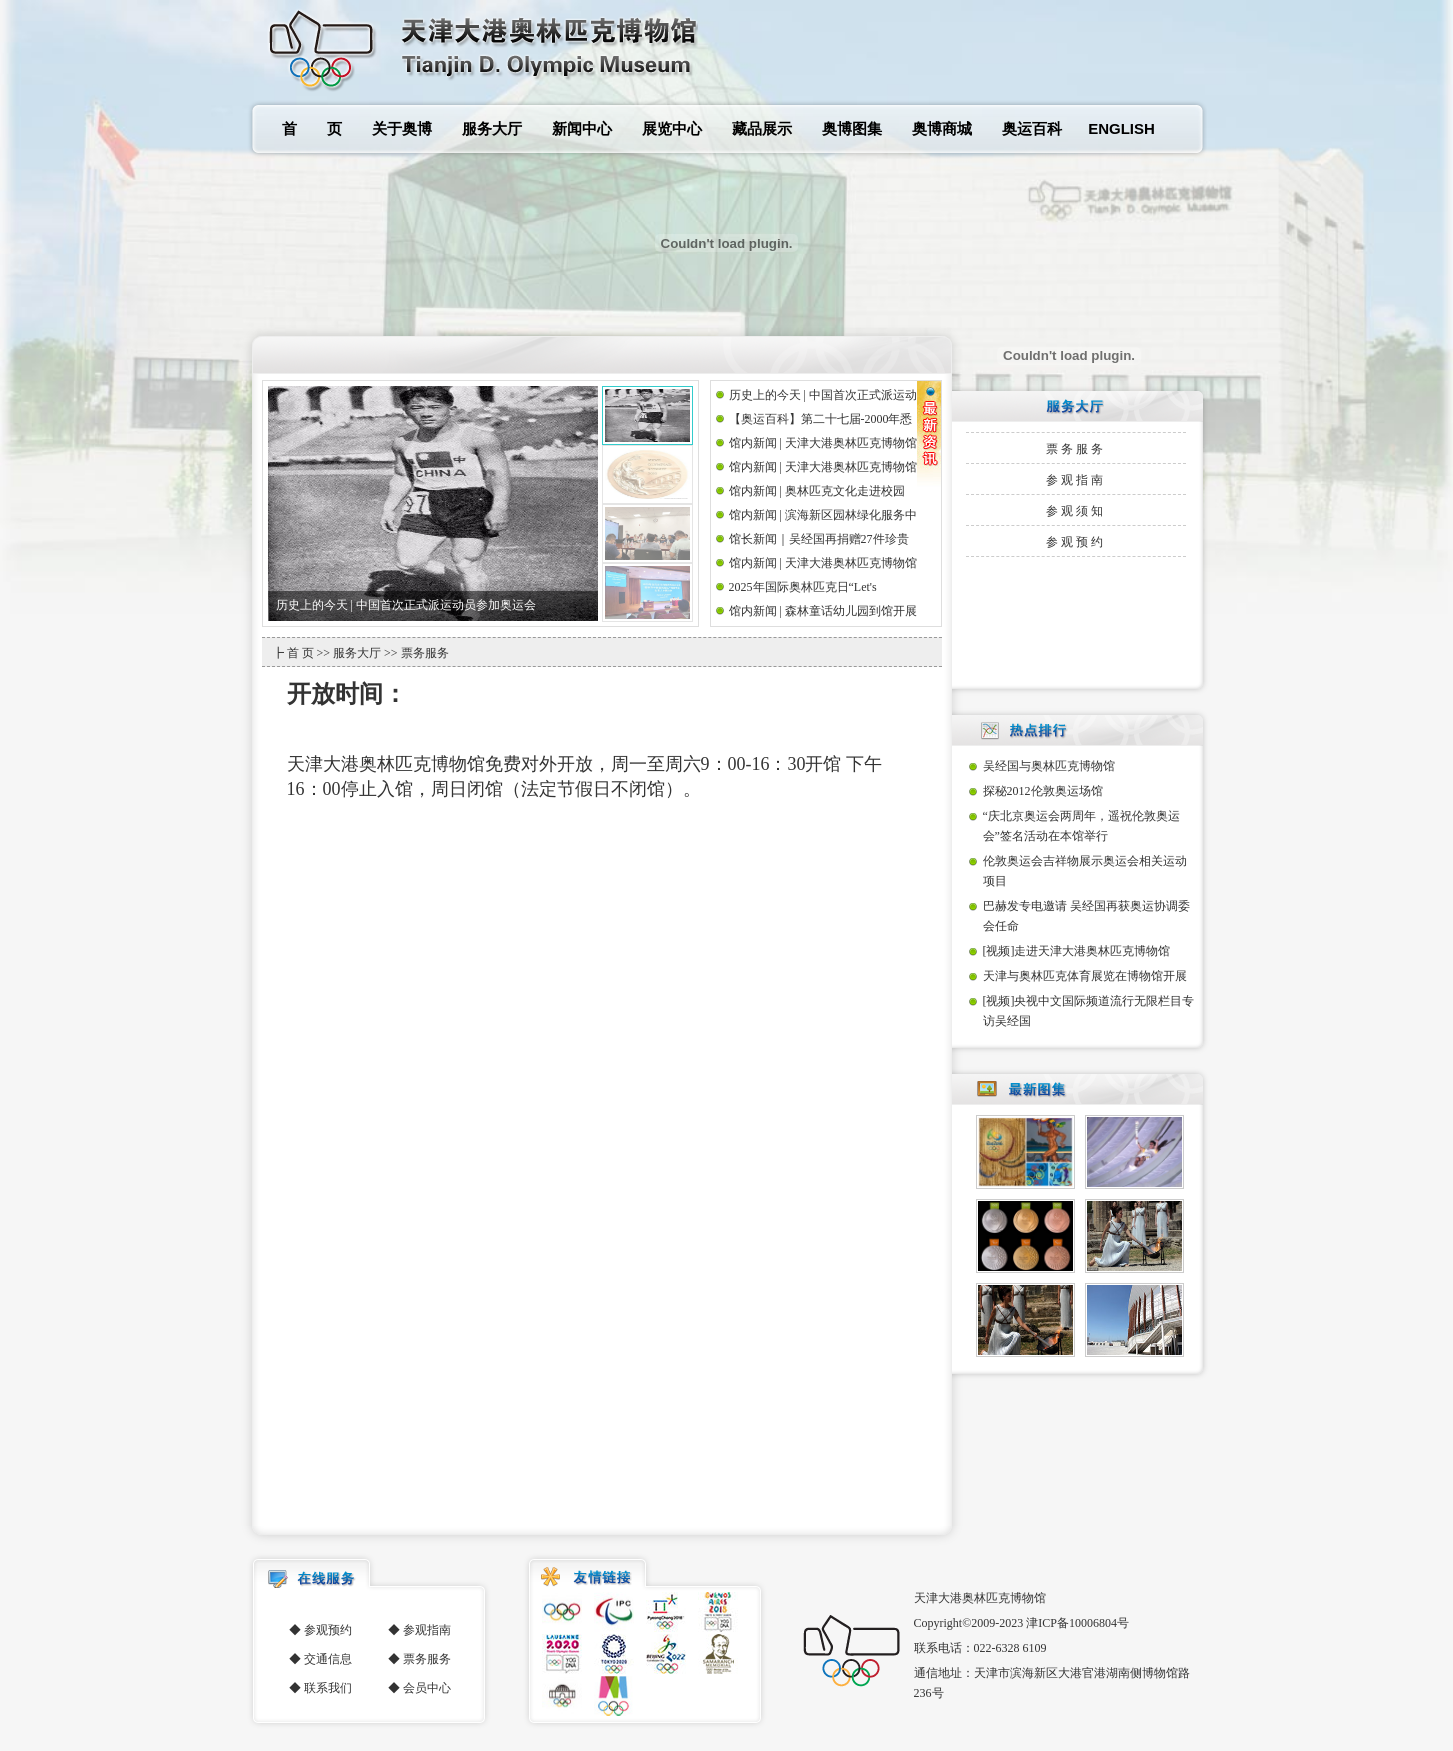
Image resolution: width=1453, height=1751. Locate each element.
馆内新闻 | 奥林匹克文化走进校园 (817, 491)
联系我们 (328, 1688)
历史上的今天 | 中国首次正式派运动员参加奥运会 (406, 605)
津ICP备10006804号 (1077, 1623)
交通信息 (328, 1659)
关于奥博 (402, 128)
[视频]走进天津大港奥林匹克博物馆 (1077, 951)
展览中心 (672, 128)
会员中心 (427, 1688)
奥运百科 (1032, 128)
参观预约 (1076, 542)
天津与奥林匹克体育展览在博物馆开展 (1085, 976)
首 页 (312, 128)
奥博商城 (942, 128)
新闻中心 (582, 128)
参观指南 (1076, 480)
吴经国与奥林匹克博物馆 (1049, 766)
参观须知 (1076, 511)
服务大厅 (492, 128)
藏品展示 (762, 128)
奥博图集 (852, 128)
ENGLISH (1121, 128)
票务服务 (1076, 449)
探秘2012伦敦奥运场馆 (1043, 791)
